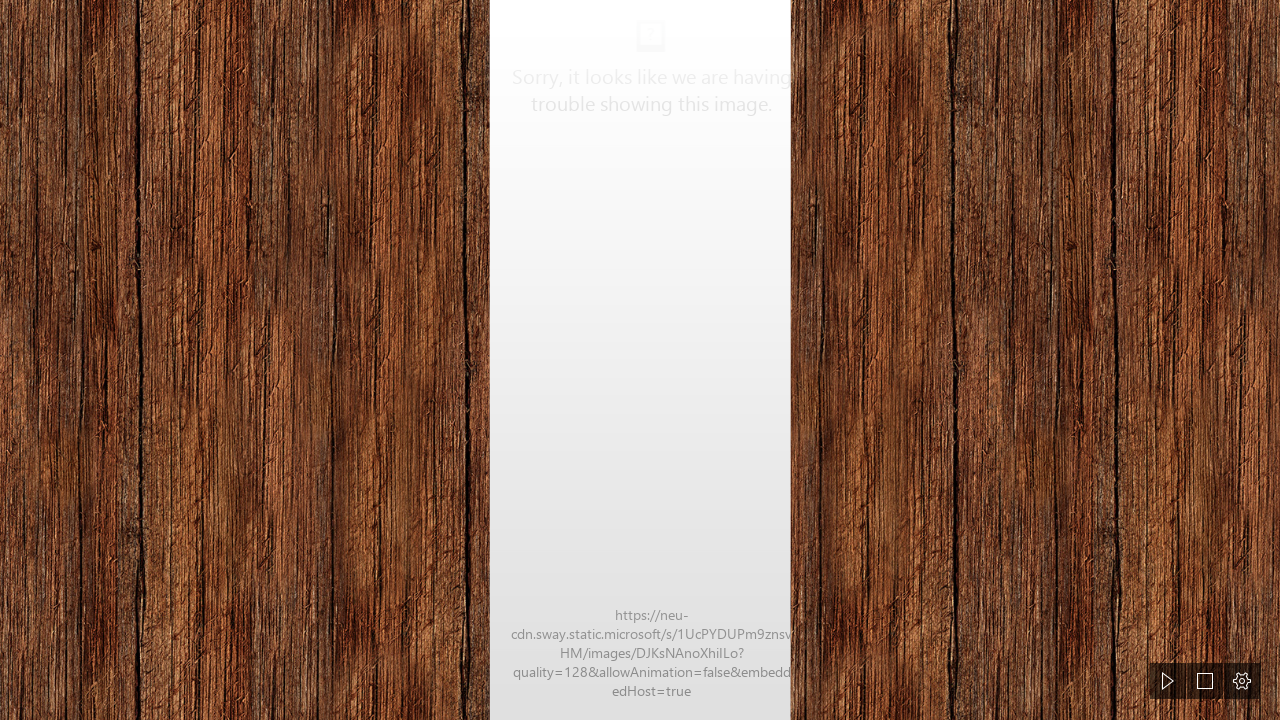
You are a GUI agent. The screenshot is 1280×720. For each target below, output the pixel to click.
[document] (640, 360)
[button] (1168, 681)
